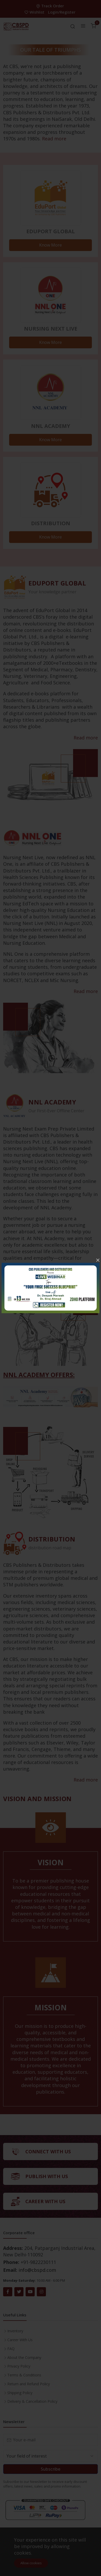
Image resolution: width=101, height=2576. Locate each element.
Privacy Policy (18, 2366)
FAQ (11, 2348)
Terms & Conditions (24, 2374)
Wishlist (35, 12)
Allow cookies (31, 2563)
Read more (54, 138)
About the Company (24, 2357)
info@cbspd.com (37, 2270)
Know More (50, 245)
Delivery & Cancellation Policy (32, 2401)
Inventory (15, 2330)
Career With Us (20, 2339)
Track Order (50, 5)
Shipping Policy (19, 2392)
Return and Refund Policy (28, 2383)
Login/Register (61, 12)
